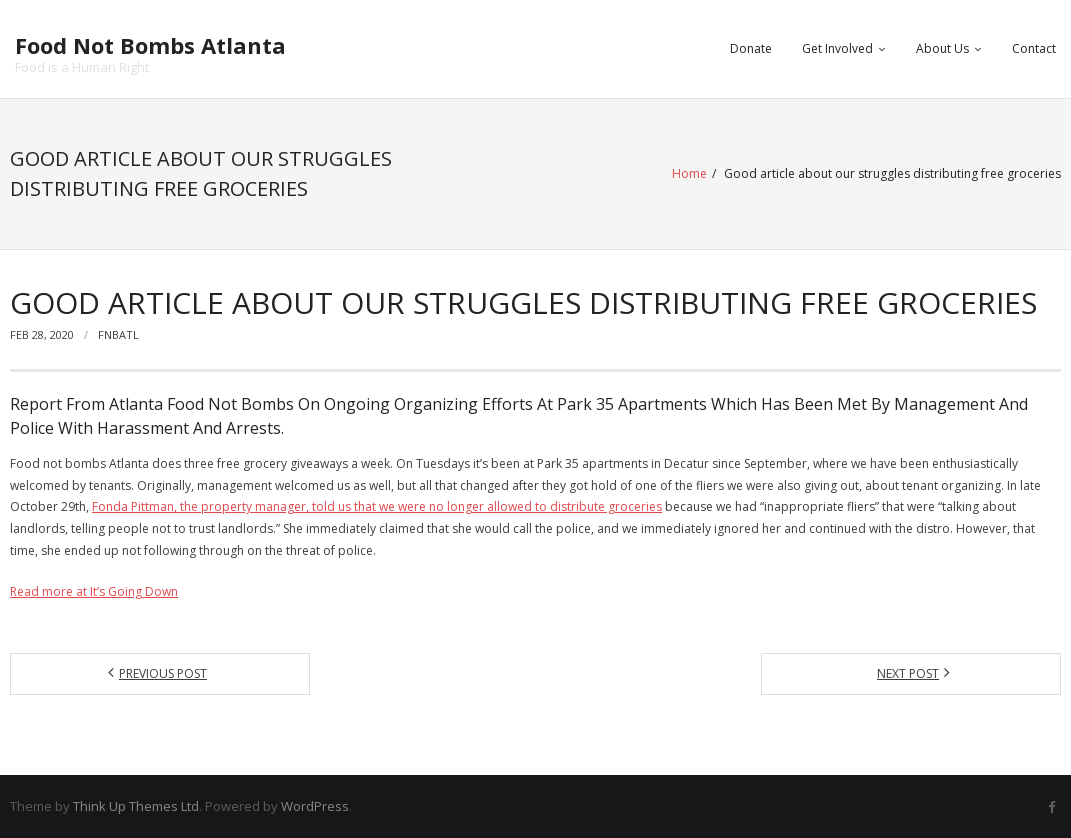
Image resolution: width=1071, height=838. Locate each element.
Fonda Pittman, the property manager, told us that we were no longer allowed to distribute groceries (377, 506)
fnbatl (118, 334)
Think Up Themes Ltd (136, 806)
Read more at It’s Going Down (94, 591)
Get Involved (837, 48)
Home (689, 173)
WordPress (315, 806)
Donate (751, 48)
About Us (942, 48)
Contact (1034, 48)
